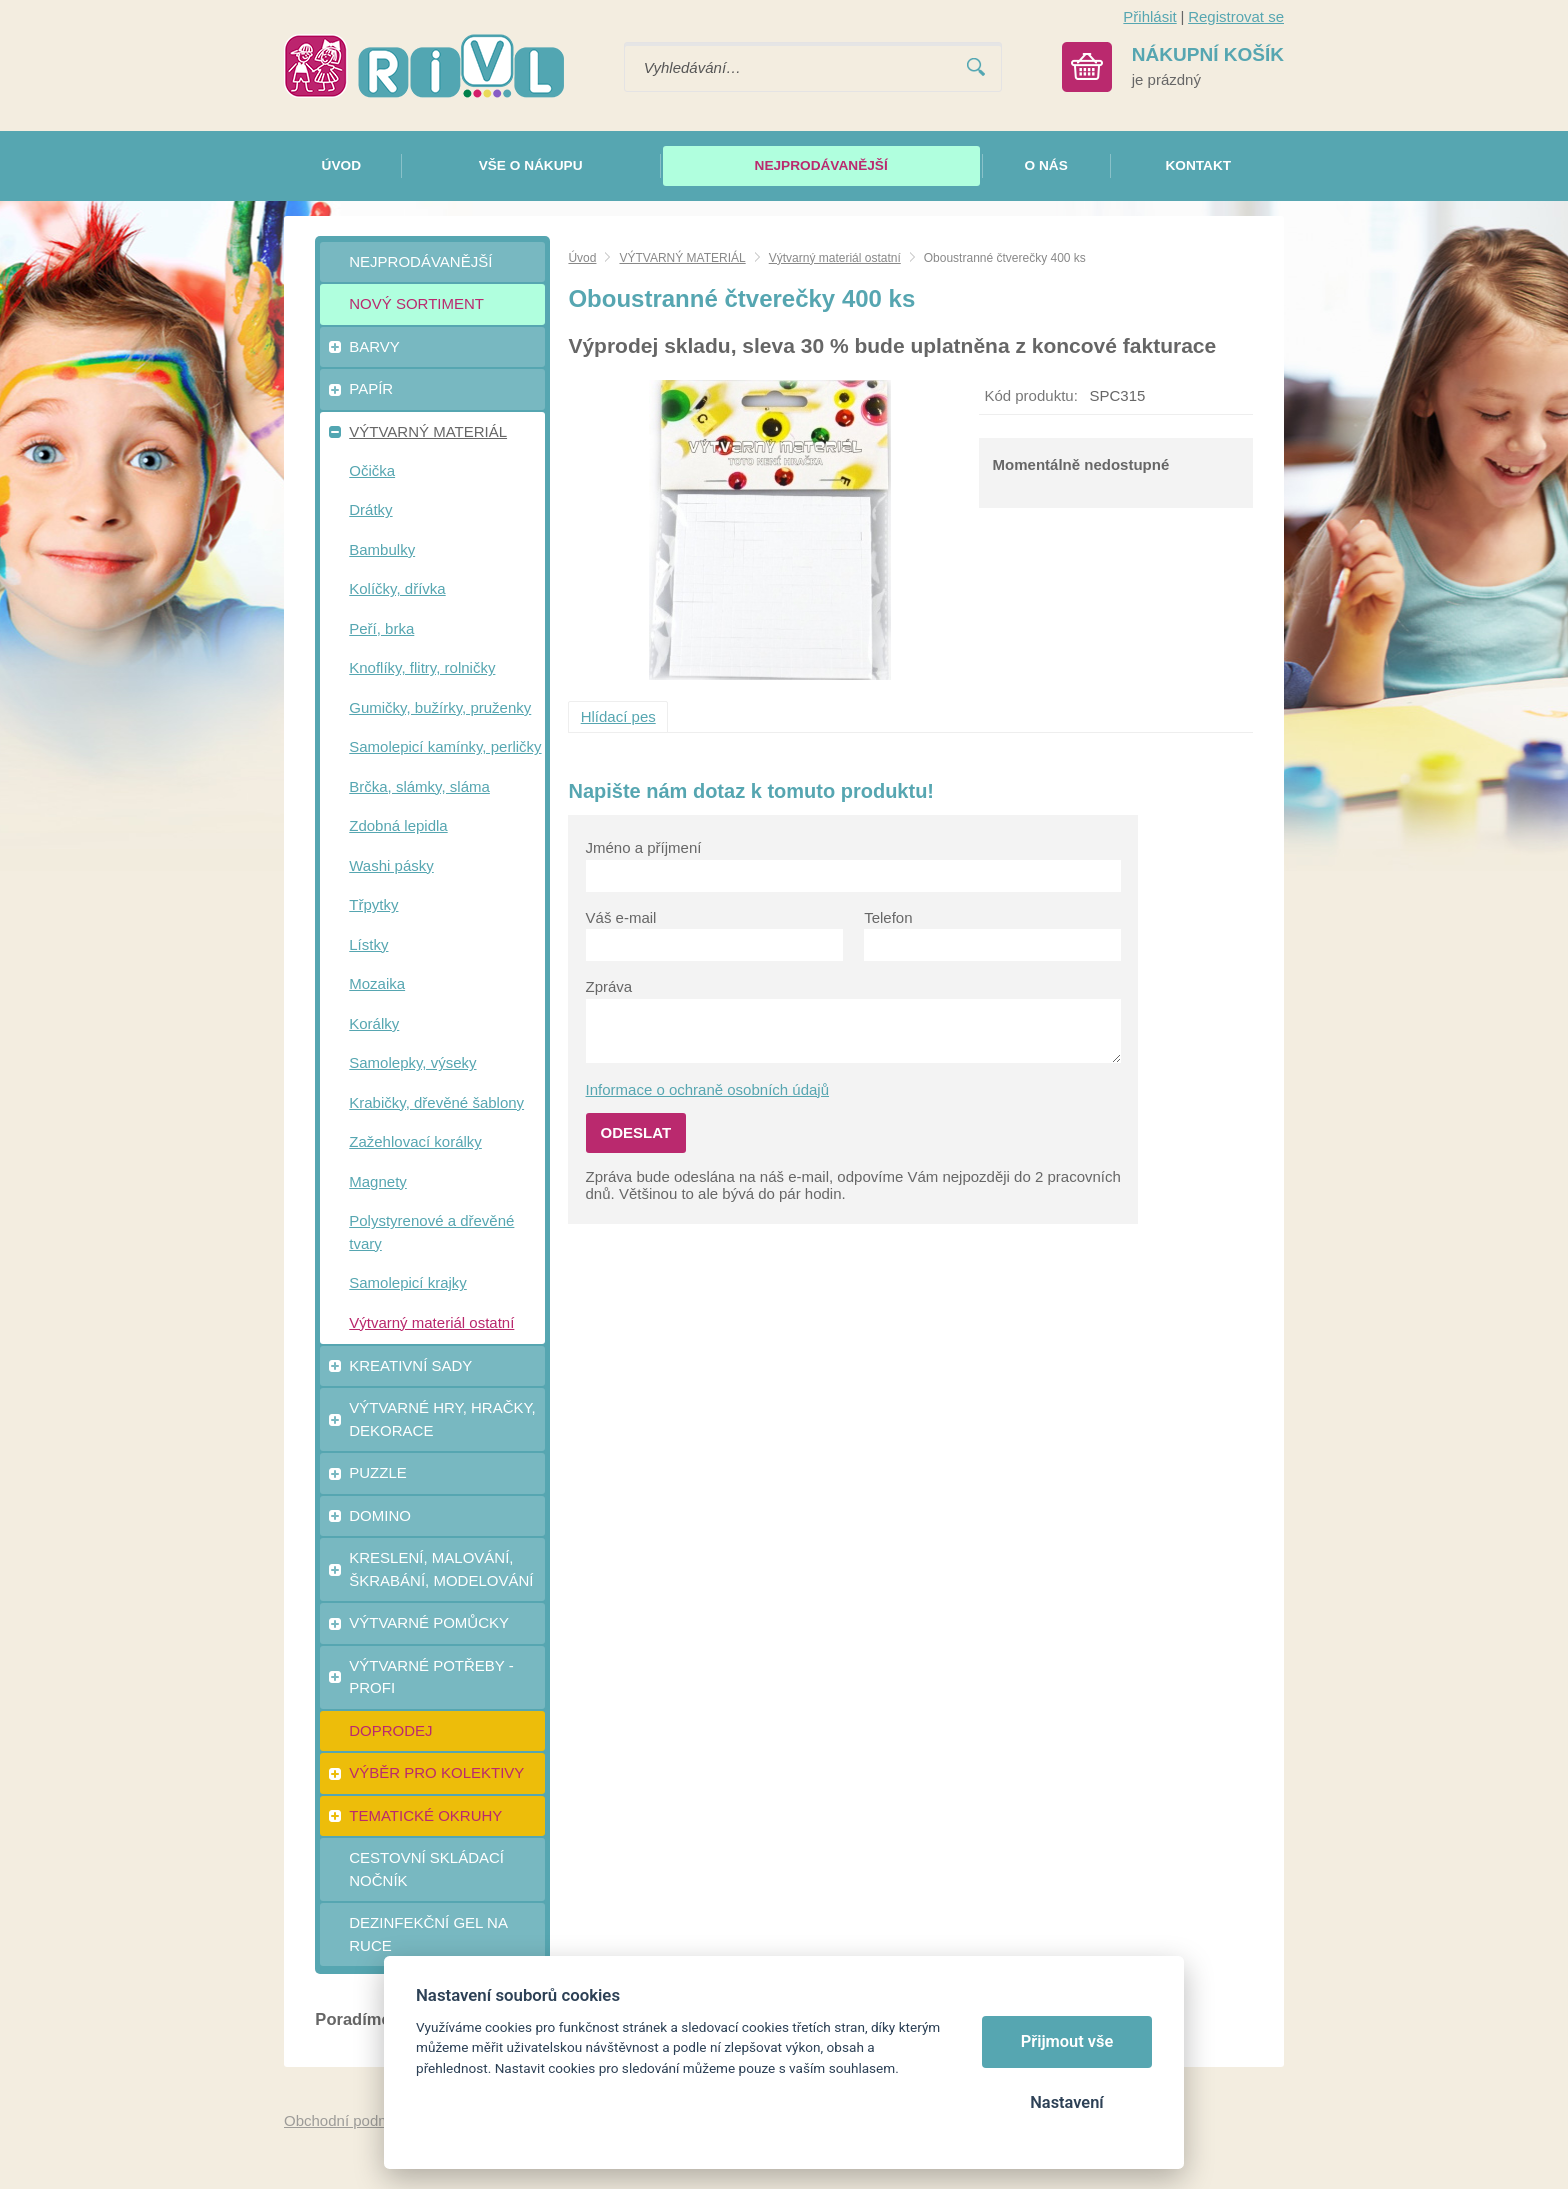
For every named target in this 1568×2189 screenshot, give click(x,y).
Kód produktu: (1030, 395)
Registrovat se (1236, 16)
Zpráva (609, 986)
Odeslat (636, 1132)
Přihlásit (1149, 16)
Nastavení (1066, 2102)
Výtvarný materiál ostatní (835, 258)
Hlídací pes (618, 716)
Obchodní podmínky (351, 2120)
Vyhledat (976, 67)
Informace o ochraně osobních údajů (708, 1089)
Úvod (582, 258)
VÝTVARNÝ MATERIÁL (682, 258)
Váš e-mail (621, 917)
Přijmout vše (1067, 2041)
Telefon (888, 917)
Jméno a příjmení (644, 847)
